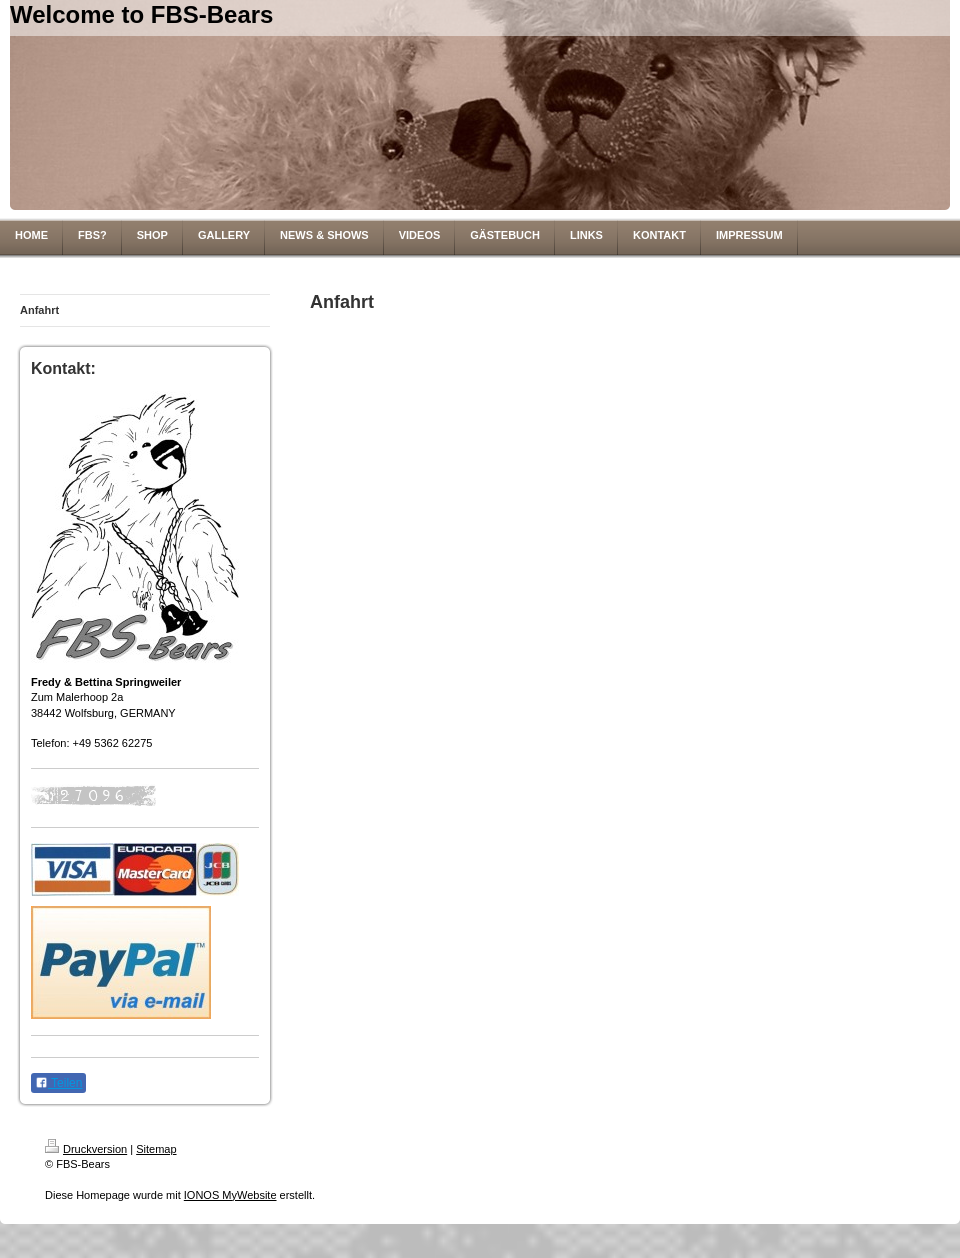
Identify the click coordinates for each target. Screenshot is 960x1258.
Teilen (58, 1083)
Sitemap (156, 1149)
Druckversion (86, 1149)
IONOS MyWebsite (230, 1195)
